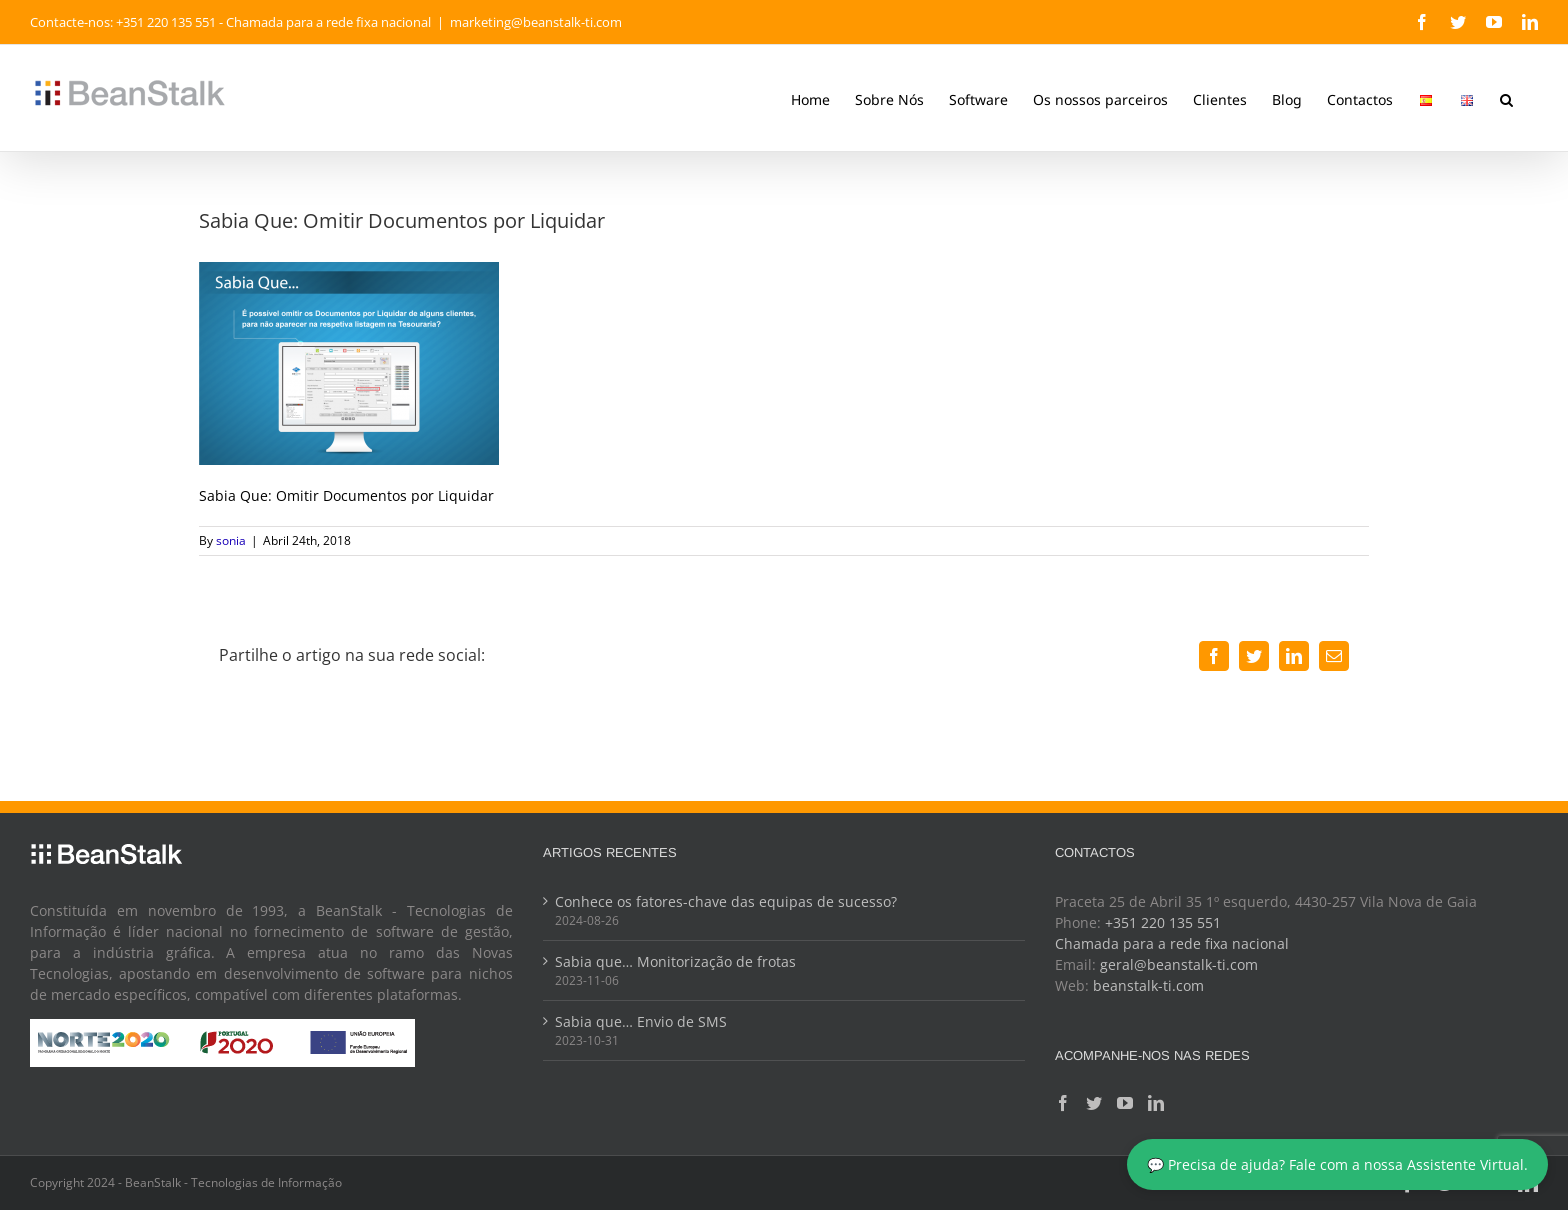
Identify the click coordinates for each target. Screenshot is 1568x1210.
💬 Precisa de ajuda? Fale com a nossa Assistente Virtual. (1337, 1164)
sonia (231, 540)
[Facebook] (1063, 1103)
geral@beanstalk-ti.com (1179, 964)
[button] (1506, 98)
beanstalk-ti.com (1148, 985)
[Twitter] (1094, 1103)
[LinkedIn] (1156, 1103)
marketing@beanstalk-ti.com (536, 22)
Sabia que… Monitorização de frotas (675, 961)
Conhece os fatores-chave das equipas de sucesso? (726, 901)
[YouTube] (1125, 1103)
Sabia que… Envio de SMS (641, 1021)
